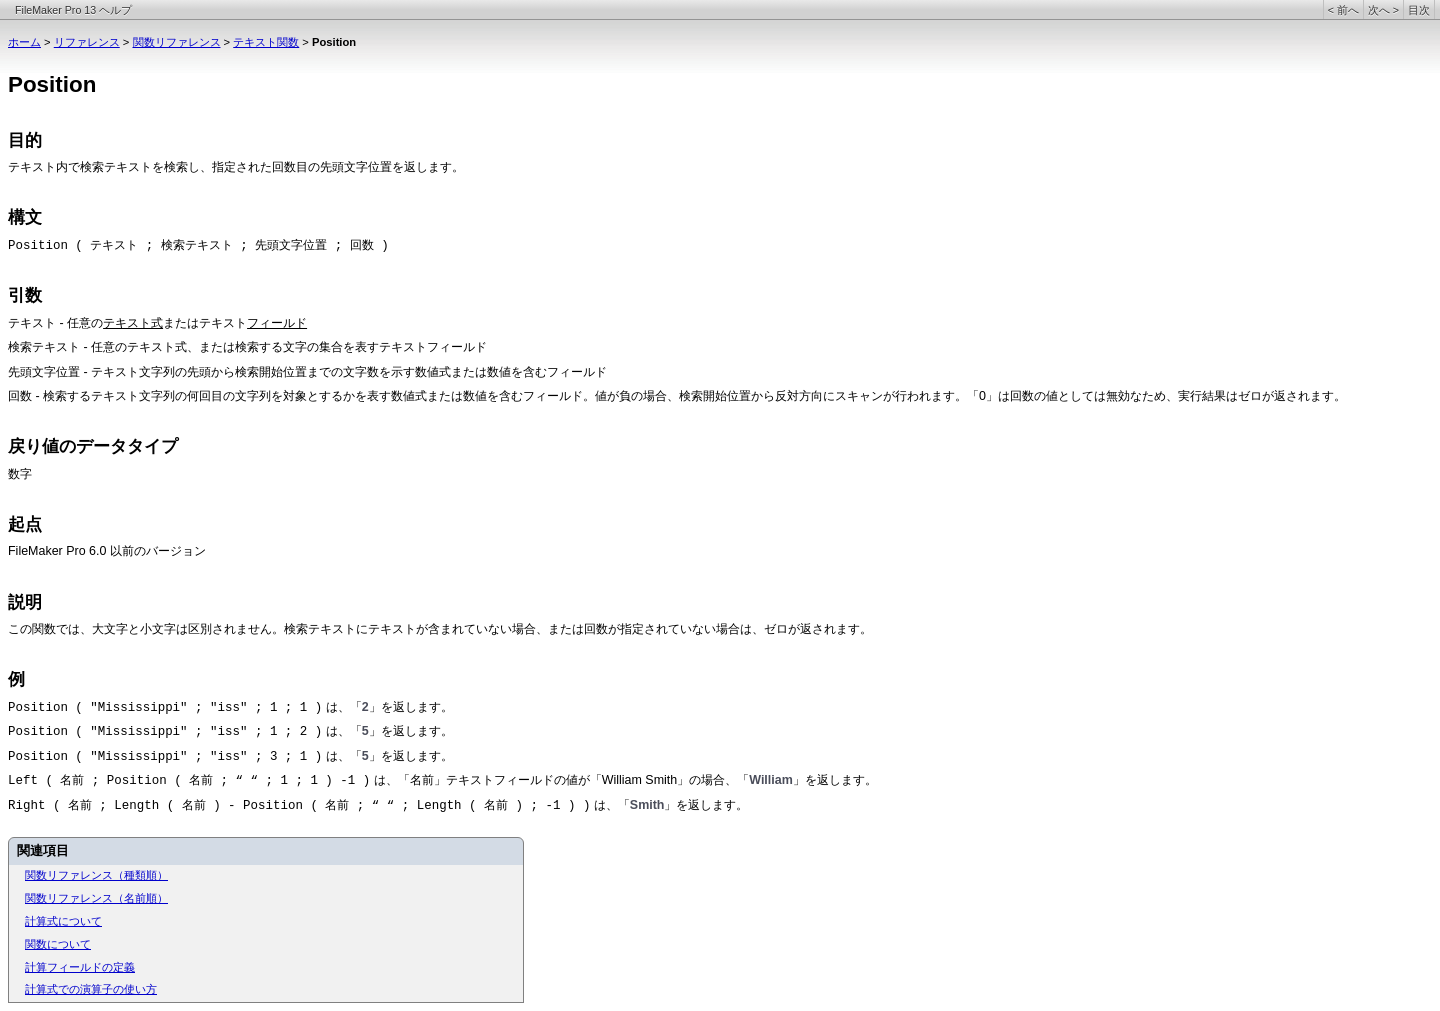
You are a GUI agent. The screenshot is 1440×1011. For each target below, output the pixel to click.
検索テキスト (44, 348)
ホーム (24, 42)
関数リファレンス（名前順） (96, 898)
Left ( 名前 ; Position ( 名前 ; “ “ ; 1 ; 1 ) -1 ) (189, 781)
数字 (20, 474)
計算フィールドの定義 (80, 967)
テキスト (32, 168)
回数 (20, 397)
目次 (1419, 10)
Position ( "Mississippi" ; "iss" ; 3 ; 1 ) (165, 757)
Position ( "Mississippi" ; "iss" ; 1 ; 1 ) (165, 708)
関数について (58, 944)
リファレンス (87, 42)
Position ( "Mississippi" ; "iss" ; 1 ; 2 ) (165, 732)
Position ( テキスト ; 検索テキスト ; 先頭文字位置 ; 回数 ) (198, 246)
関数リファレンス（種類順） (96, 875)
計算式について (63, 921)
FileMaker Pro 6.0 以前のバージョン (107, 551)
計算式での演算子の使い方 (91, 989)
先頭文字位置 (44, 373)
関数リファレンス (177, 42)
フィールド (277, 323)
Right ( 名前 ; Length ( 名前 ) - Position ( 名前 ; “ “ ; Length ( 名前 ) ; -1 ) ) (299, 806)
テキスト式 (133, 323)
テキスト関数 (266, 42)
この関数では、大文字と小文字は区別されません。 (146, 629)
